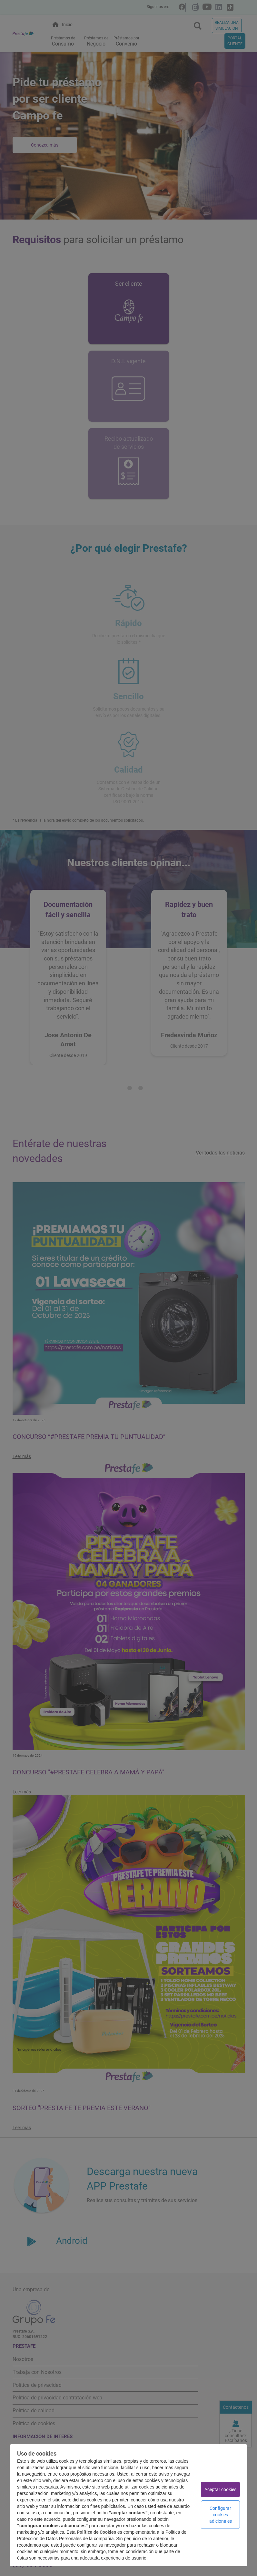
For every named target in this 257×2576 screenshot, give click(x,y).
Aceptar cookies (220, 2489)
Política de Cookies (96, 2532)
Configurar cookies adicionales (220, 2515)
